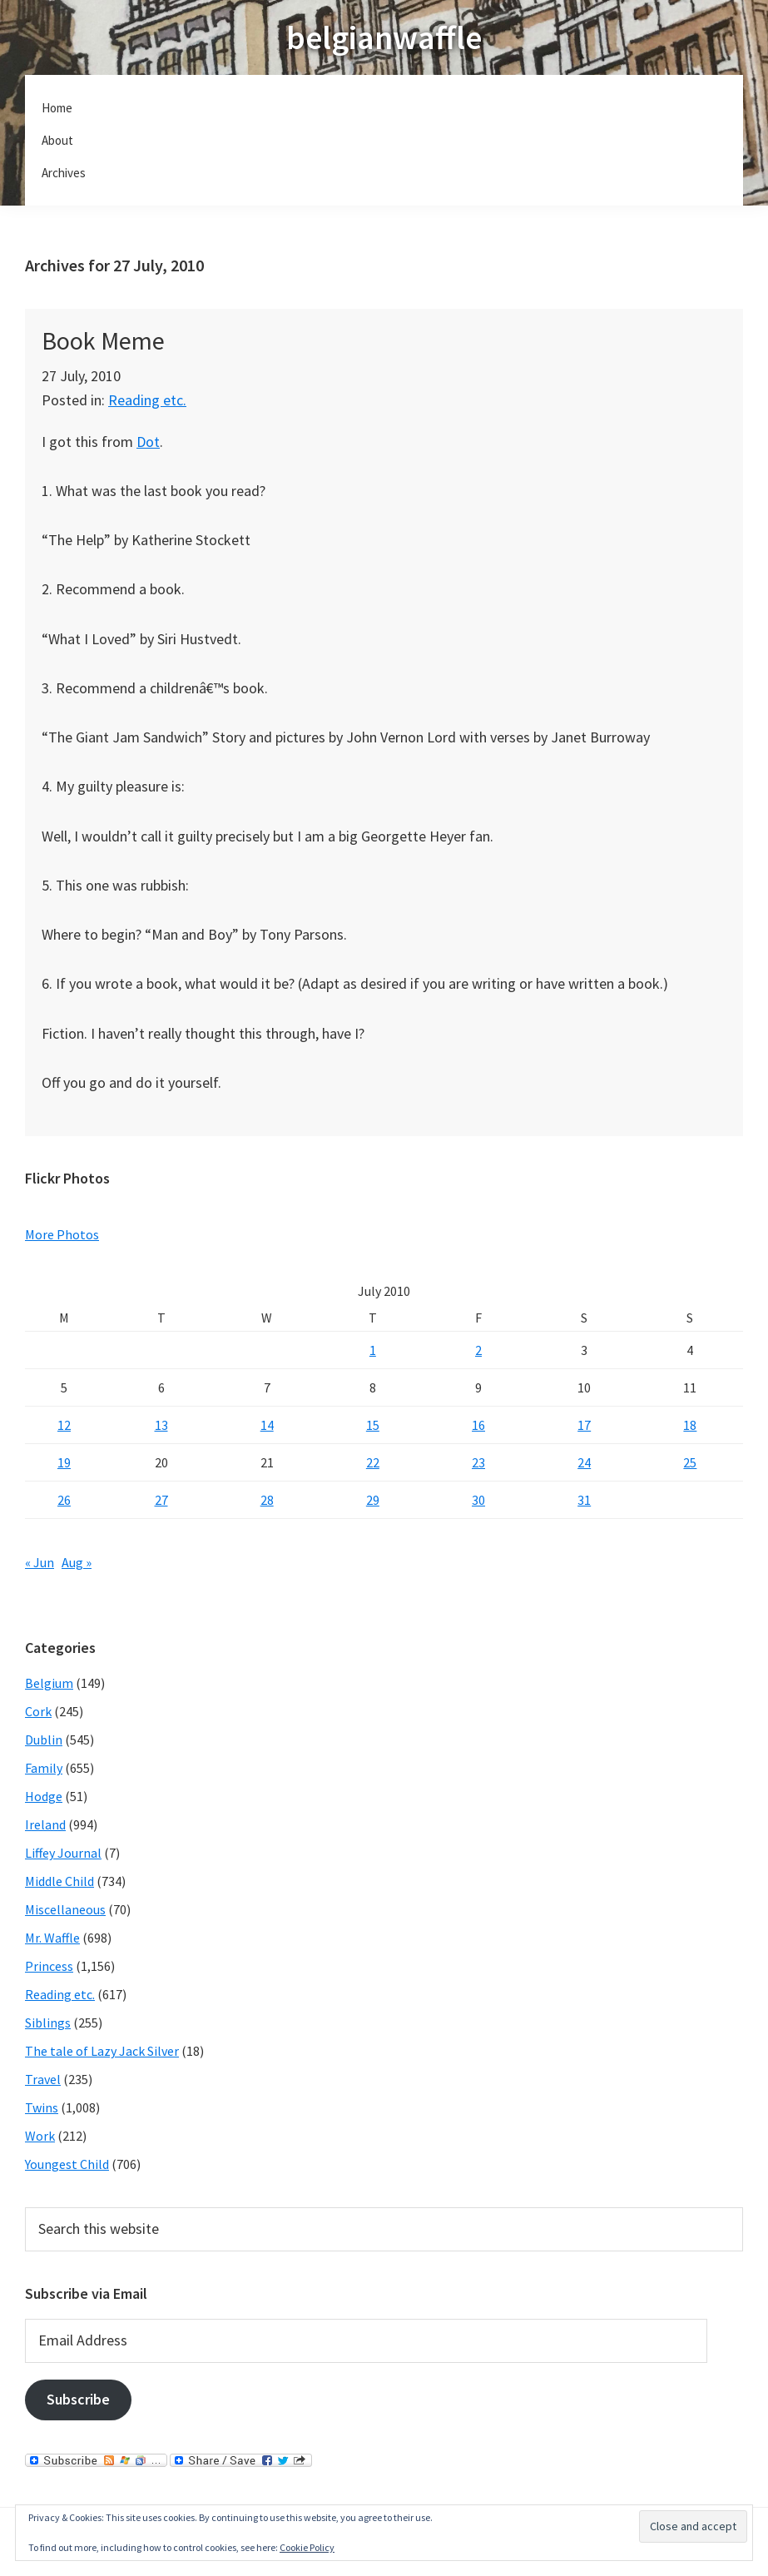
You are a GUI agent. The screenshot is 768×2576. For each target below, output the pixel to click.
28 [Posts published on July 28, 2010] (267, 1499)
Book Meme (103, 340)
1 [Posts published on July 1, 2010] (372, 1350)
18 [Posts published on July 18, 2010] (689, 1425)
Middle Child (59, 1881)
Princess (49, 1966)
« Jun (39, 1562)
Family (43, 1768)
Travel (43, 2079)
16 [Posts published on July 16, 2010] (478, 1425)
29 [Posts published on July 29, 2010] (372, 1499)
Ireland (45, 1824)
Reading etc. (147, 399)
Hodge (43, 1796)
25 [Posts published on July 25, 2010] (689, 1462)
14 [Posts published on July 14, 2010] (267, 1425)
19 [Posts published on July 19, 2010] (64, 1462)
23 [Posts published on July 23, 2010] (478, 1462)
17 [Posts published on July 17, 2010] (584, 1425)
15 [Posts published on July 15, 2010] (372, 1425)
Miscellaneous (65, 1909)
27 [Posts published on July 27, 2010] (161, 1499)
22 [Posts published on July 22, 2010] (372, 1462)
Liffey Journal (63, 1852)
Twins (41, 2107)
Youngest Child (67, 2164)
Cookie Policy (307, 2547)
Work (40, 2135)
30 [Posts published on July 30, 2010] (478, 1499)
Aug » (77, 1562)
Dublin (43, 1739)
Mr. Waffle (52, 1937)
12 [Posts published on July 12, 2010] (64, 1425)
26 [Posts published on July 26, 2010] (64, 1499)
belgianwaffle (384, 37)
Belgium (49, 1683)
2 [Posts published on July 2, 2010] (478, 1350)
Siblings (48, 2022)
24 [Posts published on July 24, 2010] (584, 1462)
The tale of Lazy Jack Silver (102, 2050)
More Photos (62, 1234)
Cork (38, 1711)
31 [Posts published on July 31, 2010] (584, 1499)
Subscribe (78, 2399)
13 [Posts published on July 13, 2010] (161, 1425)
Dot (148, 441)
